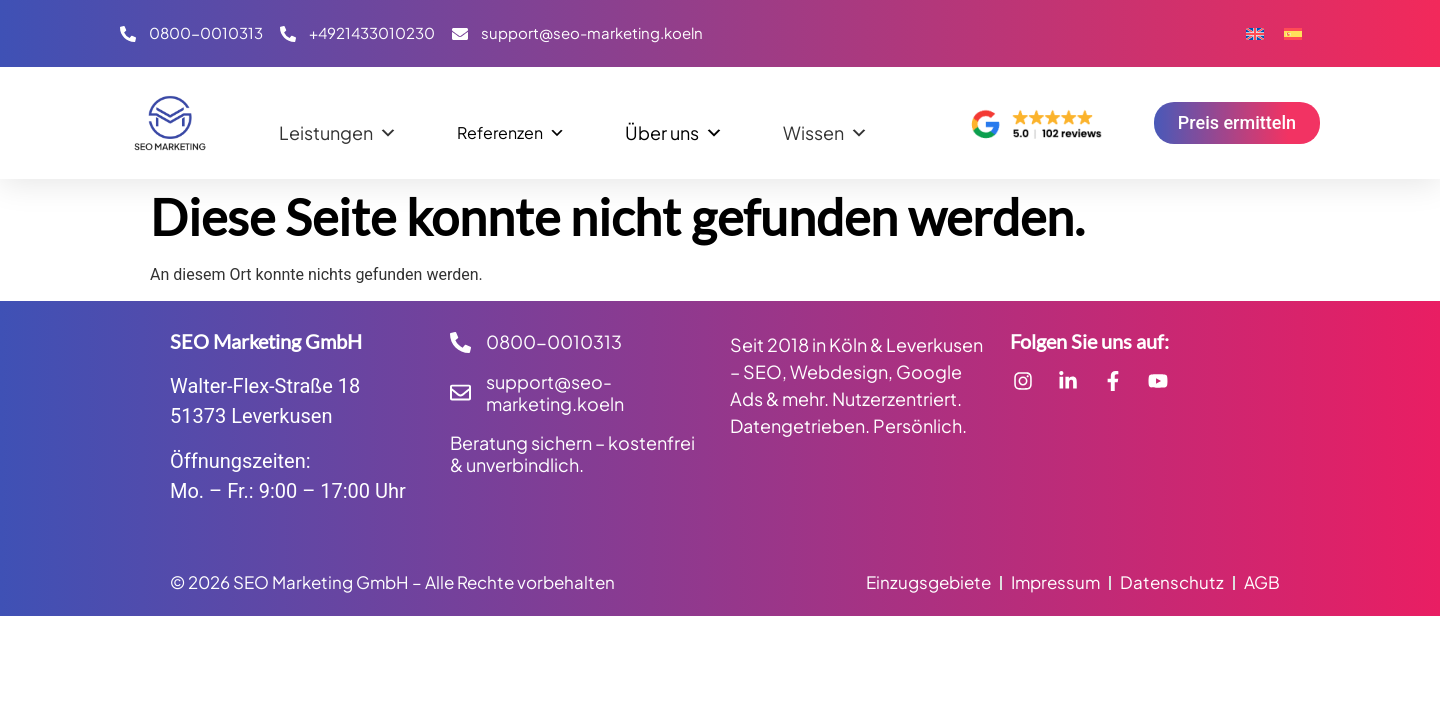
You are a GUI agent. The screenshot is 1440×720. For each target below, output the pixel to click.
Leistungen (338, 128)
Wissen (825, 128)
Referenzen (511, 128)
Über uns (674, 128)
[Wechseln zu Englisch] (1255, 33)
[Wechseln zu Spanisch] (1293, 33)
